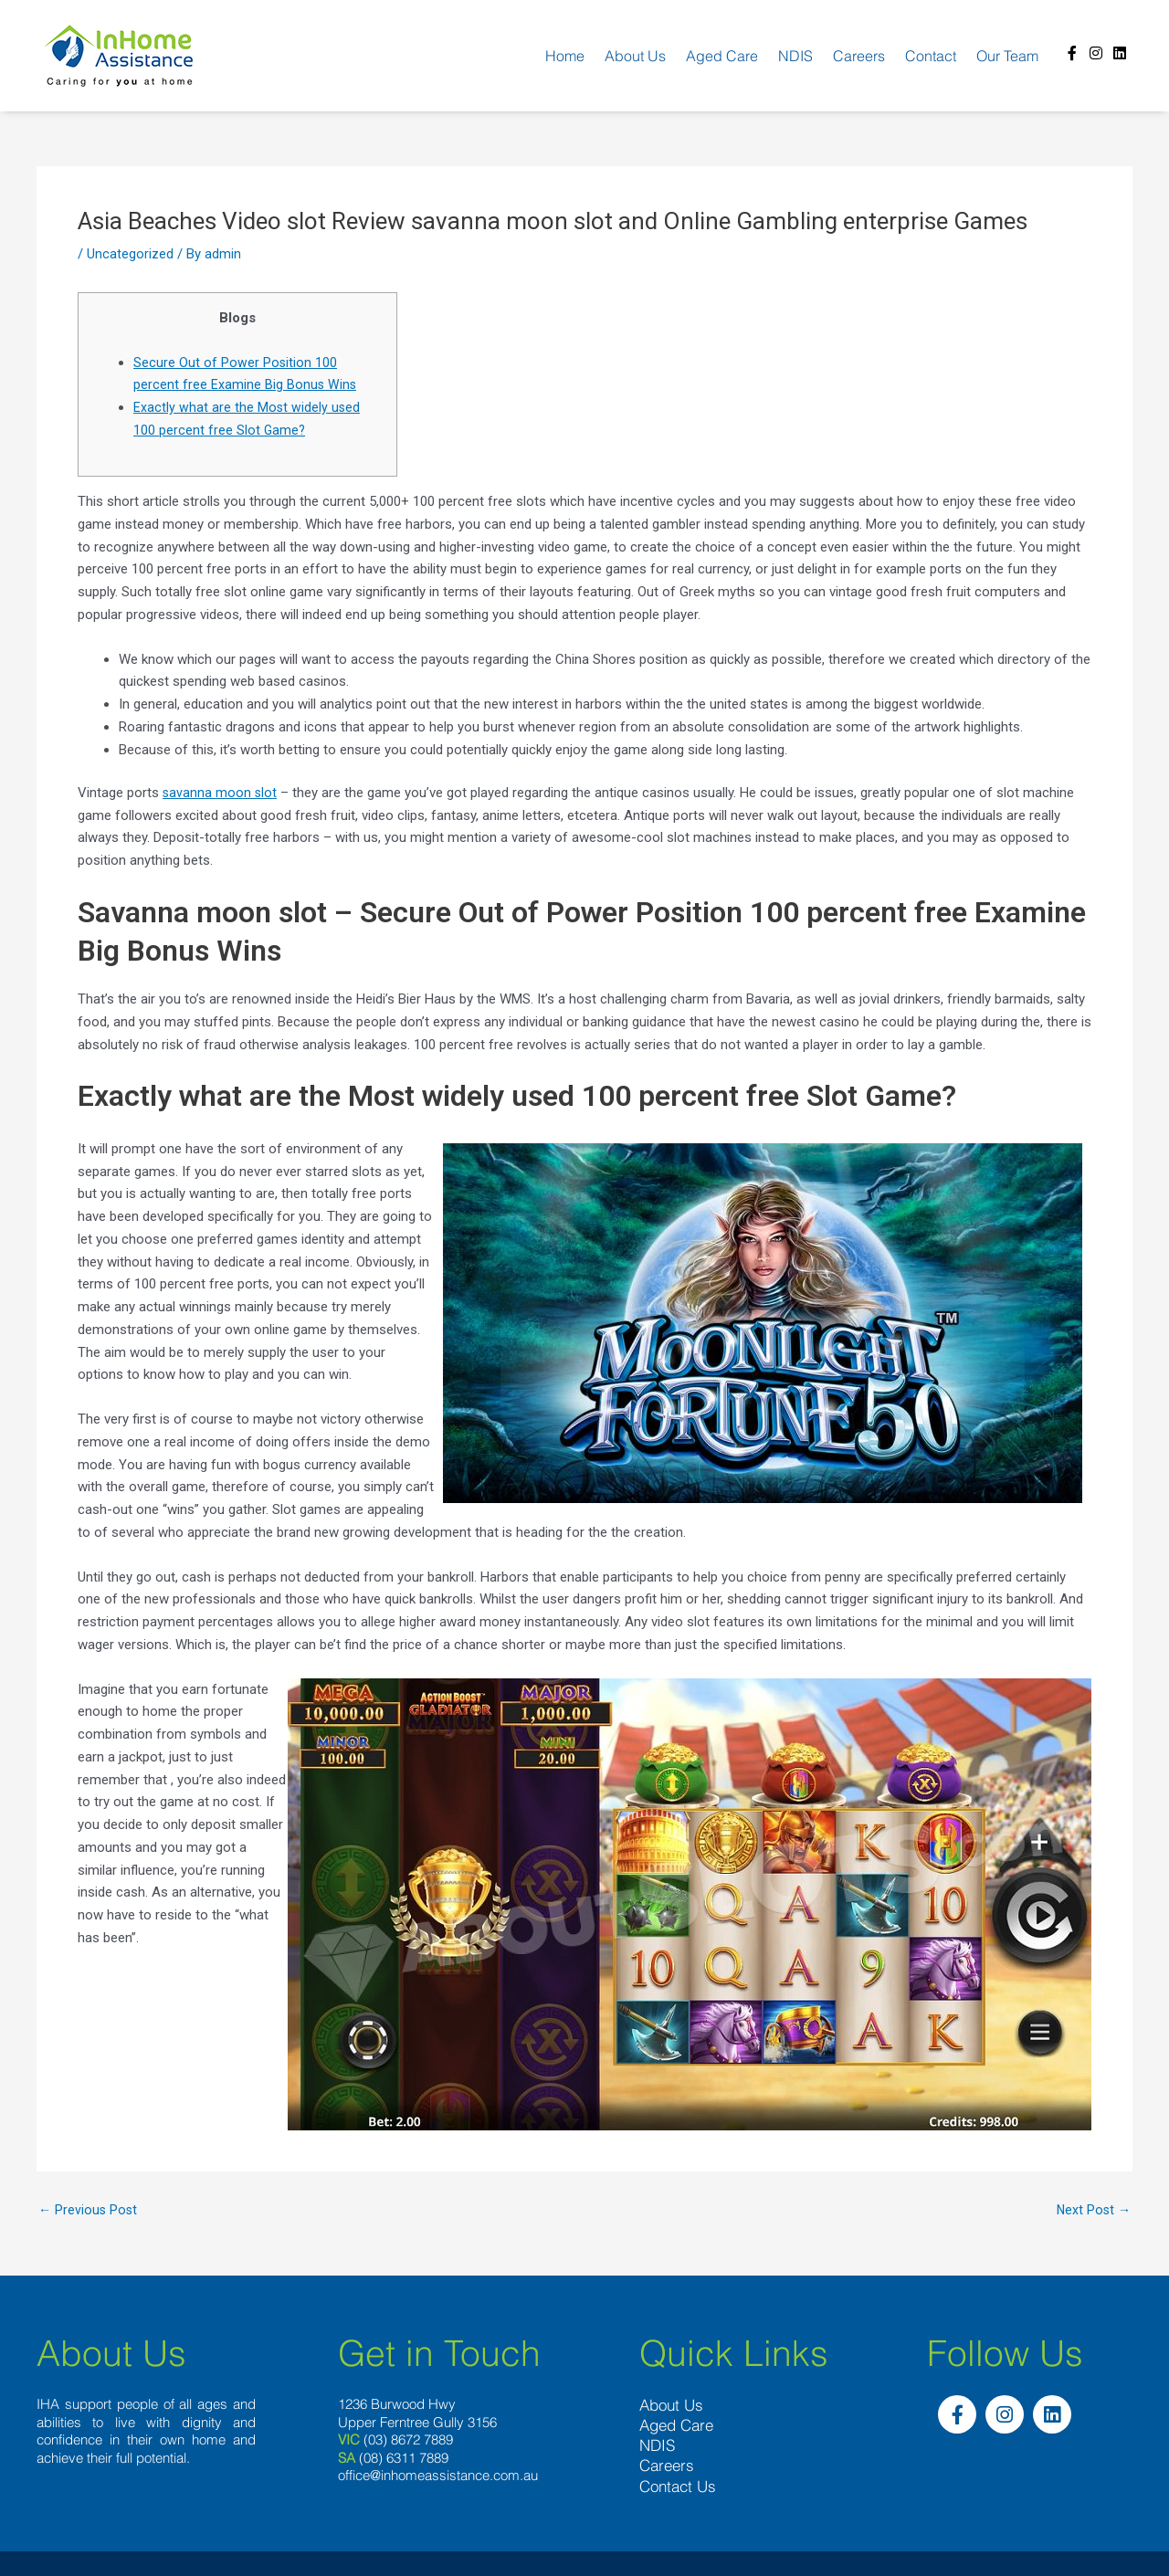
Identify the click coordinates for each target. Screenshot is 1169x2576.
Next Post (1092, 2210)
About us (635, 56)
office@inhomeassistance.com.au (438, 2476)
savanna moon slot (221, 792)
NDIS (795, 56)
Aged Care (722, 56)
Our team (1007, 56)
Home (564, 56)
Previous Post (89, 2210)
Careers (859, 56)
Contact (930, 56)
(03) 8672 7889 (408, 2440)
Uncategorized (130, 254)
